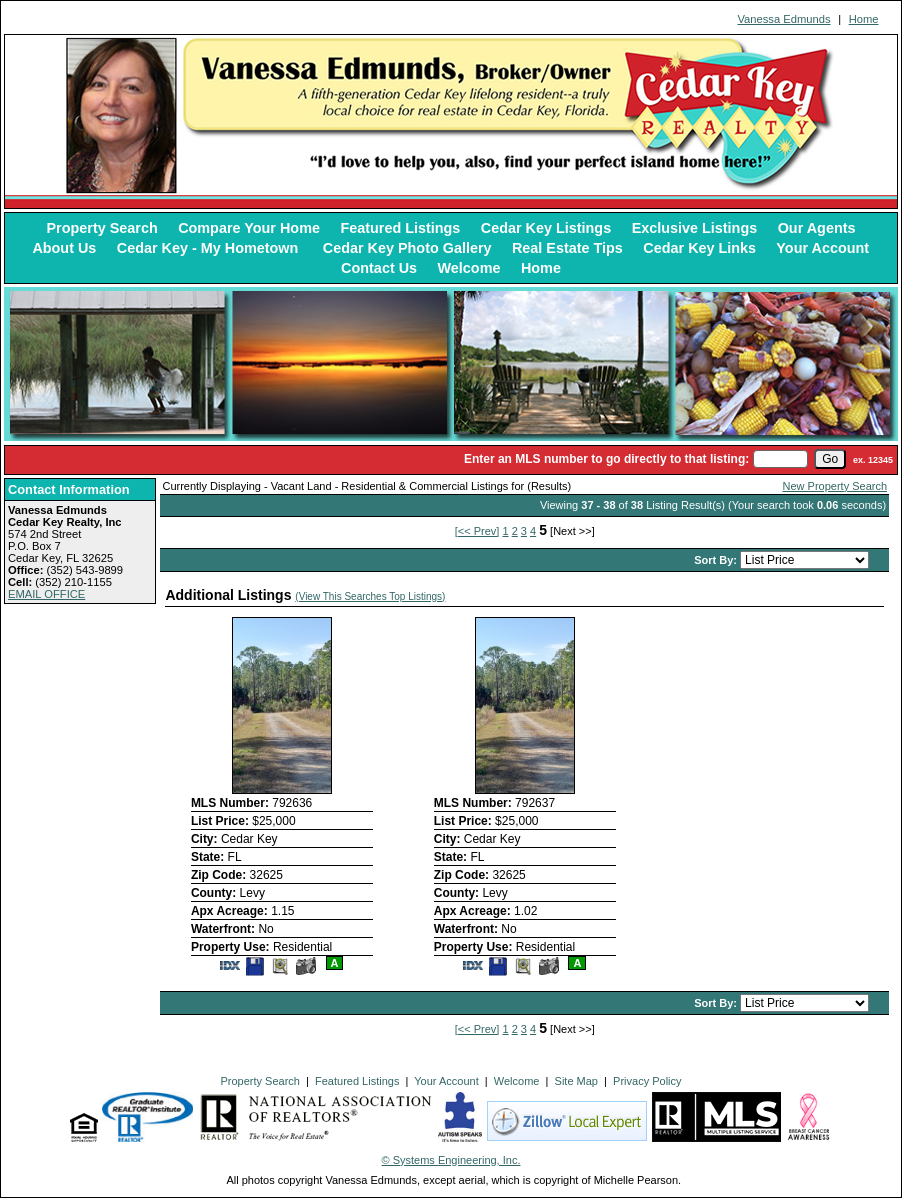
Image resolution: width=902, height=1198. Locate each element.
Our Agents (817, 228)
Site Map (576, 1081)
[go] (830, 459)
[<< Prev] (477, 531)
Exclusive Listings (695, 228)
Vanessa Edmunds (783, 19)
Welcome (469, 268)
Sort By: (717, 560)
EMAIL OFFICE (46, 594)
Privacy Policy (647, 1081)
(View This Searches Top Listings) (370, 596)
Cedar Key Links (699, 248)
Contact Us (379, 268)
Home (864, 19)
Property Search (102, 228)
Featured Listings (400, 228)
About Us (64, 248)
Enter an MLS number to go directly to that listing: (606, 459)
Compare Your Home (249, 228)
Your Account (822, 248)
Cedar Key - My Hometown (210, 248)
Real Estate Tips (567, 248)
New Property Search (835, 486)
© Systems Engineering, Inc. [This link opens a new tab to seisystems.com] (451, 1160)
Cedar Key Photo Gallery (407, 248)
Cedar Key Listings (546, 228)
